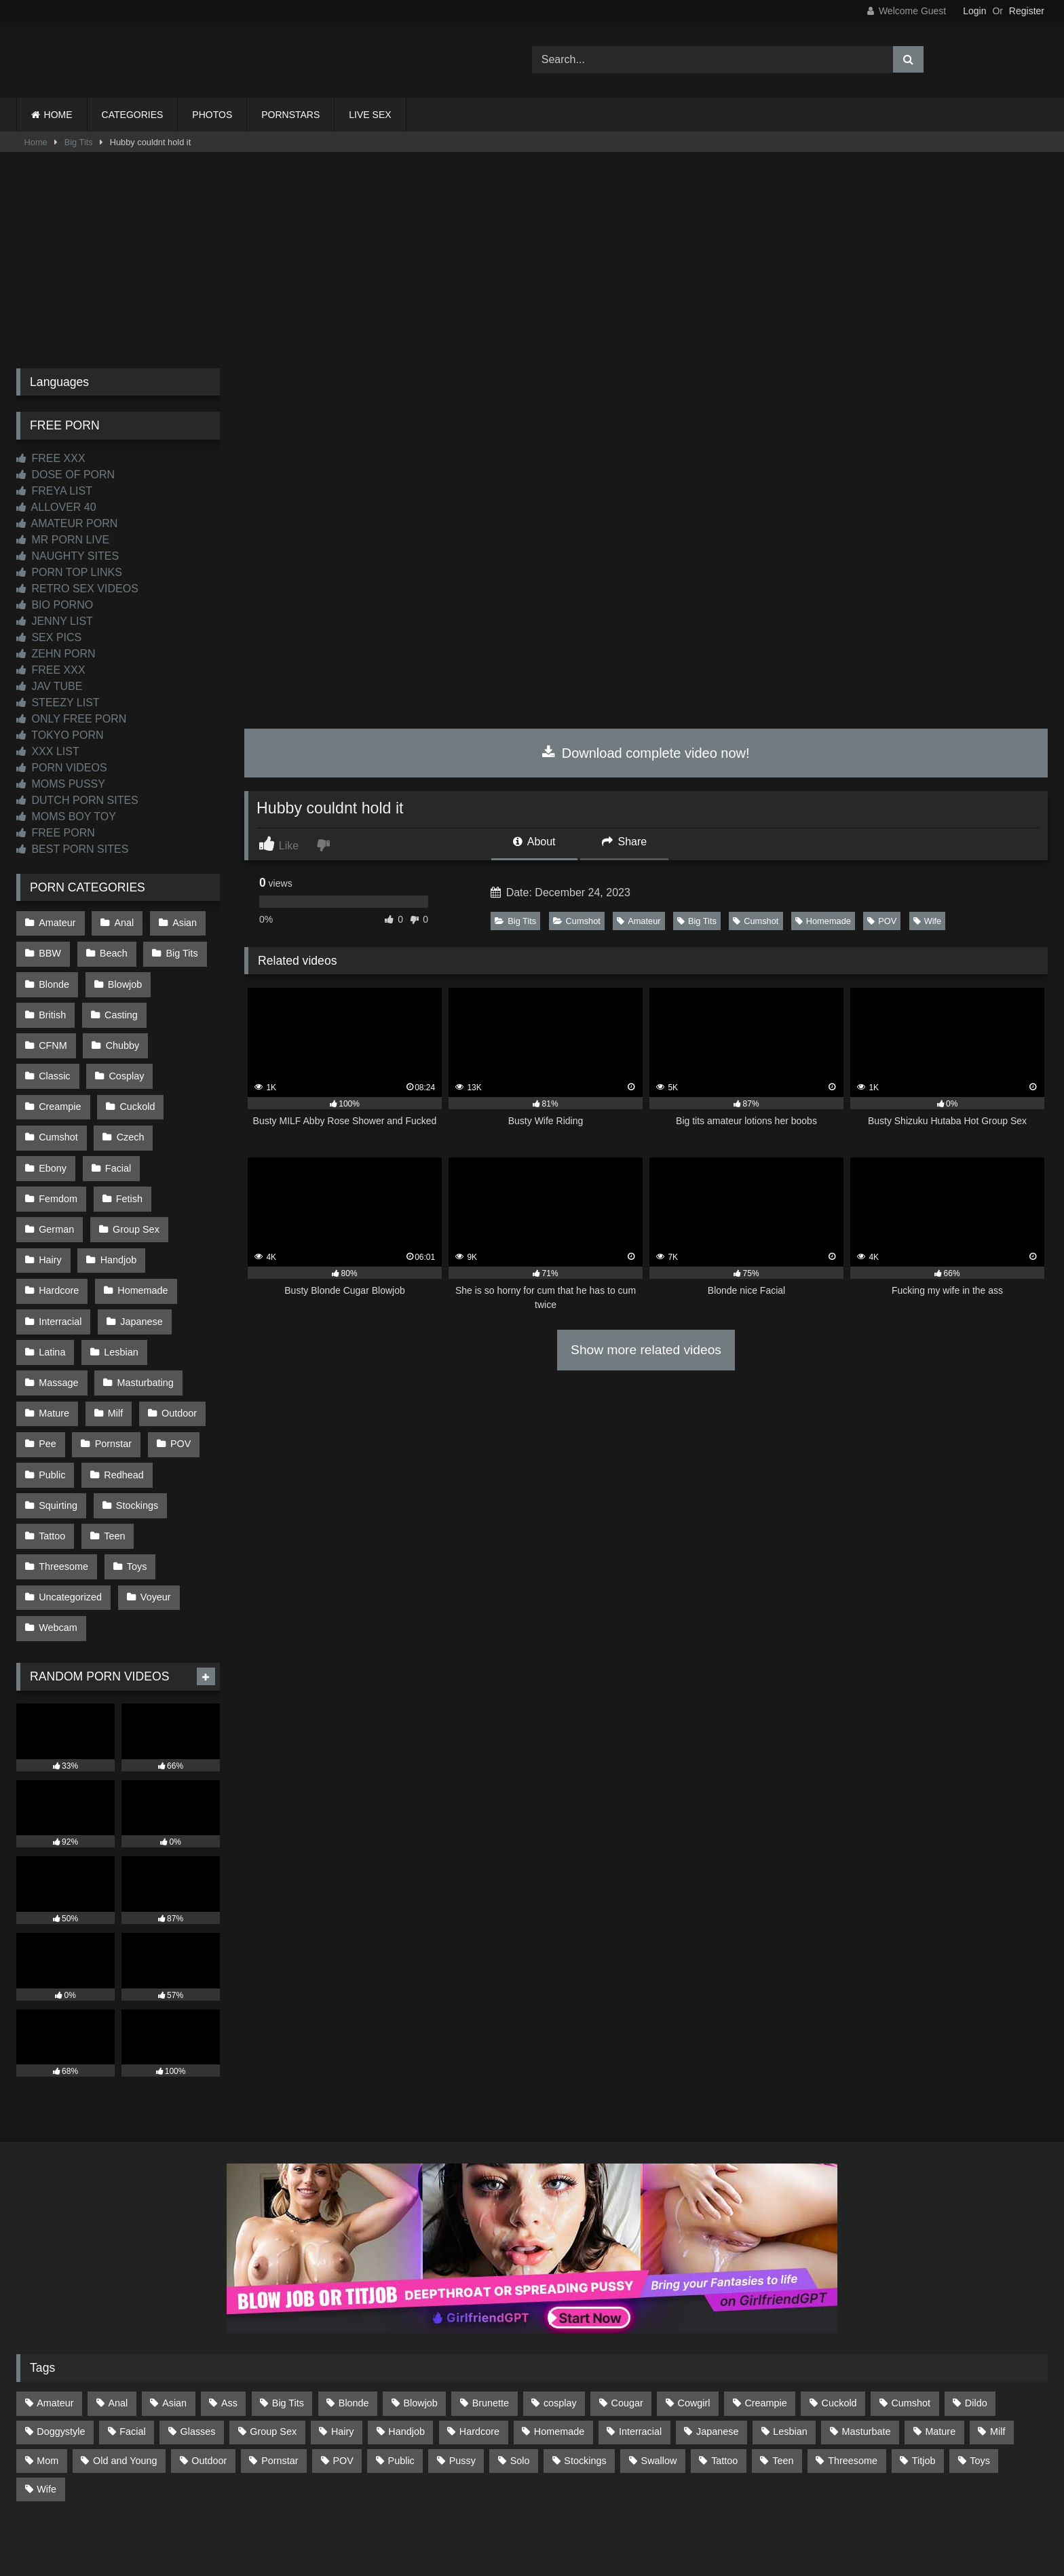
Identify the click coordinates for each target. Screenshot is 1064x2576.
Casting (119, 1008)
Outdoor (176, 1352)
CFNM (188, 1008)
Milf (114, 1352)
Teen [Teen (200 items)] (782, 2384)
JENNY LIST (54, 621)
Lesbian (119, 1295)
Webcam (58, 1553)
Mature (54, 1352)
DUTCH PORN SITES (77, 800)
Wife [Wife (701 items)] (46, 2413)
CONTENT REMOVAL (601, 2516)
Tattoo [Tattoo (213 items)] (724, 2384)
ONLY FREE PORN (71, 719)
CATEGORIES (133, 114)
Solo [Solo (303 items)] (520, 2384)
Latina (52, 1295)
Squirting (58, 1439)
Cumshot (577, 921)
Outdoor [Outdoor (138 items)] (209, 2384)
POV (881, 921)
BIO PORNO (54, 605)
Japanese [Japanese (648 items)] (717, 2356)
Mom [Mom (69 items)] (47, 2384)
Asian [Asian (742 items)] (174, 2327)
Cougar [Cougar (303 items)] (627, 2327)
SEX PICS (48, 637)
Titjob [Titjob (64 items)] (924, 2384)
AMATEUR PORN (66, 523)
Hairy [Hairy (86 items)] (342, 2356)
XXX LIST (47, 751)
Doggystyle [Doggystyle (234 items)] (61, 2356)
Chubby (56, 1036)
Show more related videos (646, 1350)
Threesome (63, 1496)
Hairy (50, 1209)
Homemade (823, 921)
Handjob (117, 1209)
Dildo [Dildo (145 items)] (976, 2327)
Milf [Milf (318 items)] (997, 2356)
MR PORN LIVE (62, 539)
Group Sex (134, 1180)
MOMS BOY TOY (66, 816)
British (52, 1008)
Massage (58, 1323)
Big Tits (78, 142)
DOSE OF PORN (65, 474)
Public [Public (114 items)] (401, 2384)
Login (974, 10)
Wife (927, 921)
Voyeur (154, 1525)
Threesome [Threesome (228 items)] (852, 2384)
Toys (136, 1496)
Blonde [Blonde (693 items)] (354, 2327)
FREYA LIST (54, 491)
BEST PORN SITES (72, 849)
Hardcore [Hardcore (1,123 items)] (479, 2356)
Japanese (140, 1266)
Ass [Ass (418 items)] (229, 2327)
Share (624, 841)
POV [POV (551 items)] (342, 2384)
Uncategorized (70, 1525)
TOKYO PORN (60, 735)
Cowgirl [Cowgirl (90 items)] (694, 2327)
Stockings (136, 1439)
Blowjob (123, 979)
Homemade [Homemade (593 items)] (559, 2356)
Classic (125, 1036)
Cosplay (56, 1065)
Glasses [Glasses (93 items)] (198, 2356)
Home (36, 142)
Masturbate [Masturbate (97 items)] (866, 2356)
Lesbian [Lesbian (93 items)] (790, 2356)
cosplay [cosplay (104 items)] (560, 2327)
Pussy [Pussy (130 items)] (462, 2384)
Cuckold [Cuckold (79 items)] (839, 2327)
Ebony (118, 1122)
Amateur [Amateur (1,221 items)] (55, 2327)
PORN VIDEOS (61, 767)
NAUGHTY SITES (67, 556)
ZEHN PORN (56, 653)
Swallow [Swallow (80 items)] (659, 2384)
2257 (513, 2516)
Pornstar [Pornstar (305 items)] (279, 2384)
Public (52, 1409)
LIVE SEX (370, 114)
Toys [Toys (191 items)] (980, 2384)
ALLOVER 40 (56, 507)
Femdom (58, 1152)
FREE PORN (55, 833)
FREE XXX (51, 458)
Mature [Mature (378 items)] (940, 2356)
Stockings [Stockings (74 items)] (585, 2384)
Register (1026, 10)
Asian (182, 922)
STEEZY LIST (58, 702)
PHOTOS (212, 114)
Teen (113, 1467)
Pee (47, 1381)
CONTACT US (445, 2516)
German (56, 1180)
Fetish (128, 1152)
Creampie (132, 1065)
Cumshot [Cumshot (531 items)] (910, 2327)
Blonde (54, 979)
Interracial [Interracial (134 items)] (640, 2356)
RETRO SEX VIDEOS (77, 588)
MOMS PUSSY (60, 784)
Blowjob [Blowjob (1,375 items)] (420, 2327)
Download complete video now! (645, 753)
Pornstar (112, 1381)
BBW (50, 951)
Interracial (60, 1266)
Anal (122, 922)
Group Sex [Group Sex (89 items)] (273, 2356)
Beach (112, 951)
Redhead (122, 1409)
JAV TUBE (49, 686)
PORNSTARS (290, 114)
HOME (58, 114)
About (534, 841)
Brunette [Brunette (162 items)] (490, 2327)
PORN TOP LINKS (69, 572)
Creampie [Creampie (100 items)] (765, 2327)
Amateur (638, 921)
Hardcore (59, 1238)
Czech (52, 1122)
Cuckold (56, 1094)
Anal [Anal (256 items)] (118, 2327)
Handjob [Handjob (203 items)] (406, 2356)
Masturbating (143, 1323)
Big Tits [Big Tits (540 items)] (288, 2327)
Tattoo (52, 1467)
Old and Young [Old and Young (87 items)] (125, 2384)
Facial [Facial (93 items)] (132, 2356)
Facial (182, 1122)
